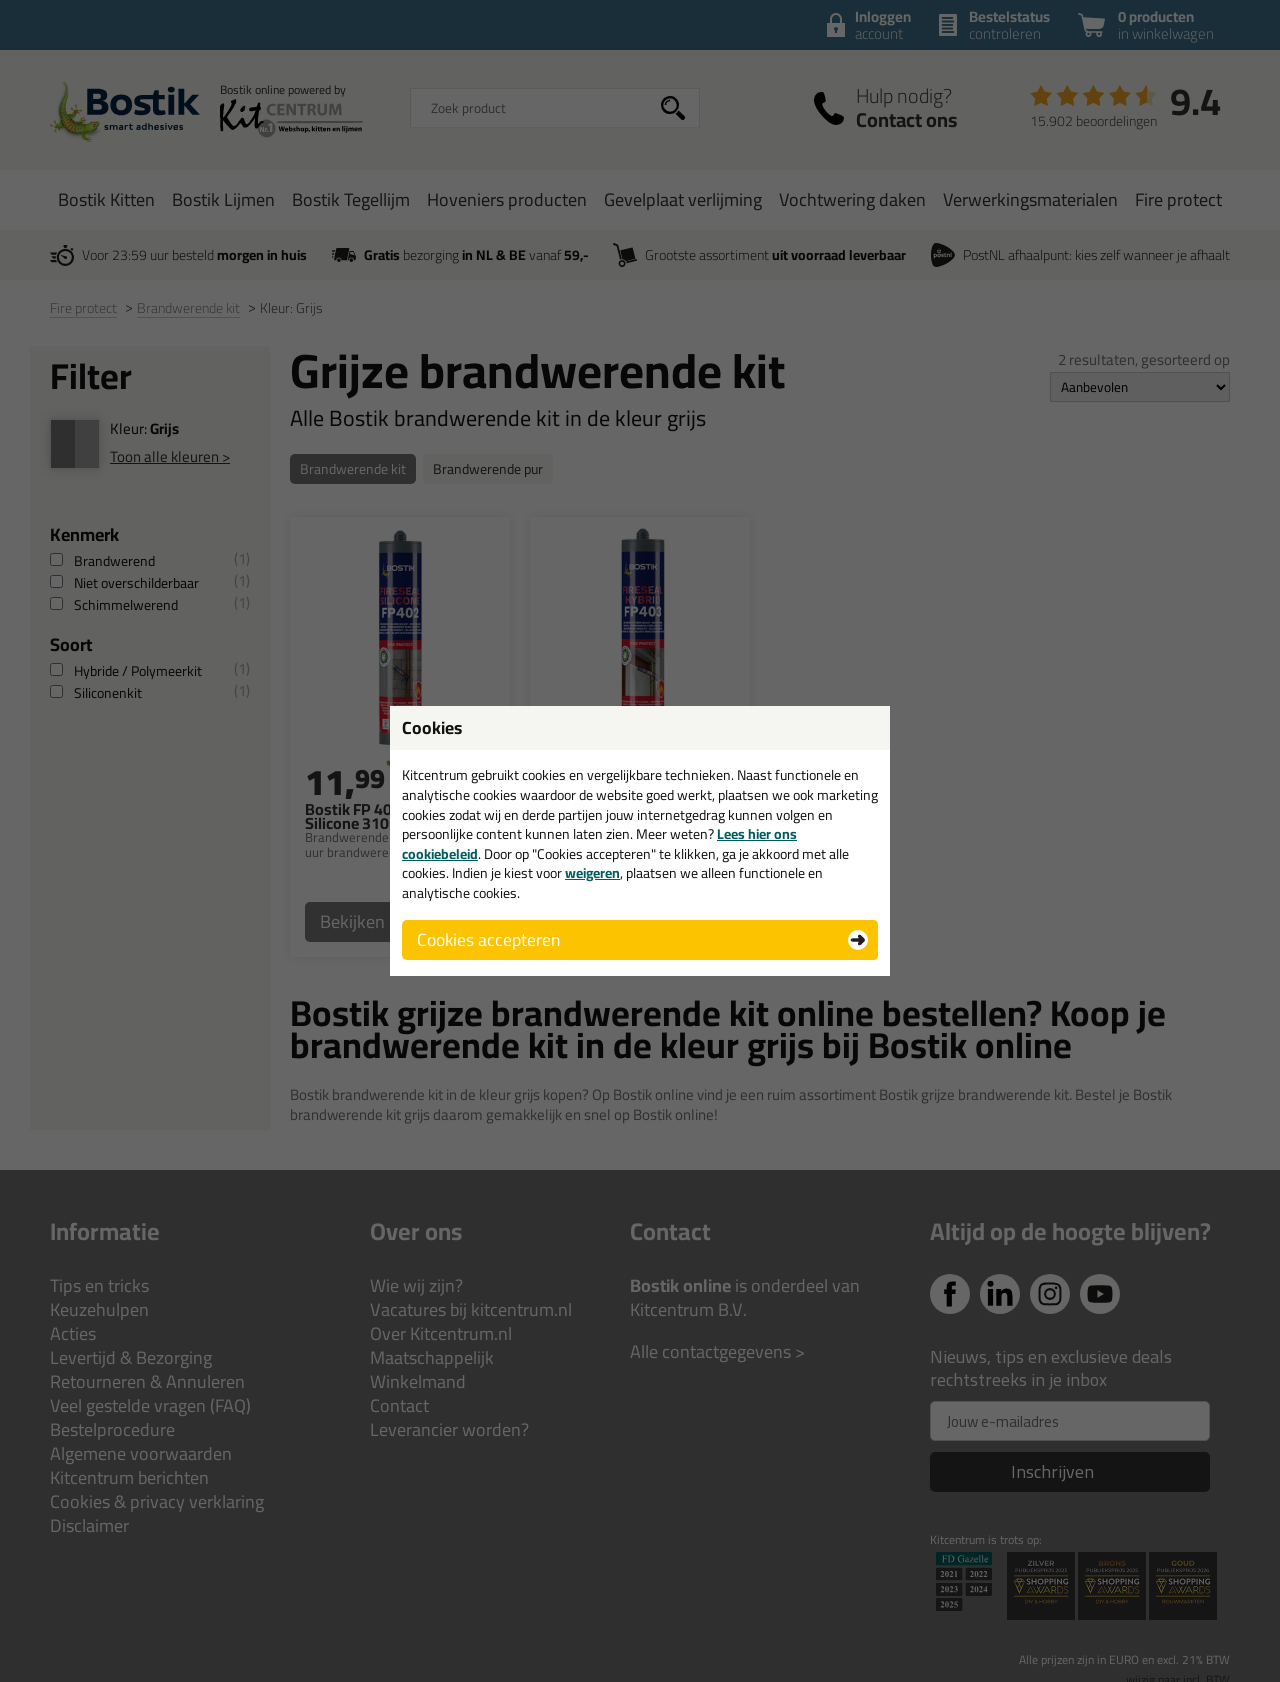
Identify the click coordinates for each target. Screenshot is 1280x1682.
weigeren (592, 873)
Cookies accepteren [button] (488, 939)
